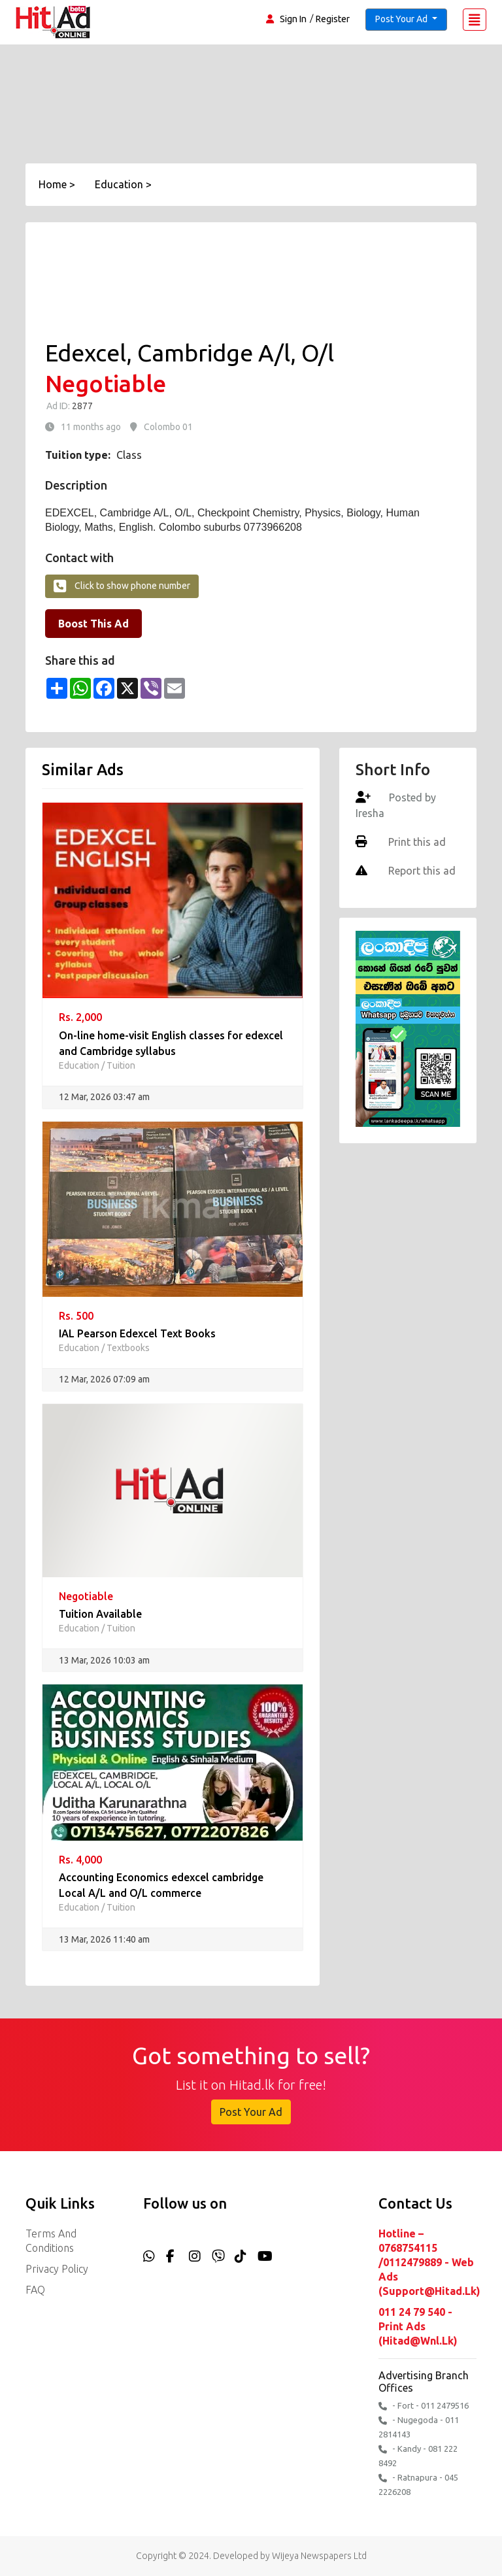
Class (129, 455)
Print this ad (416, 842)
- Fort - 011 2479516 (423, 2406)
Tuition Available (100, 1614)
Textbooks (128, 1348)
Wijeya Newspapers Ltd (319, 2556)
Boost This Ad (93, 623)
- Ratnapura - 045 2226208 (418, 2484)
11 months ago (91, 427)
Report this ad (421, 871)
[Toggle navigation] (474, 19)
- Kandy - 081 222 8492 (418, 2455)
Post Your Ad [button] (402, 19)
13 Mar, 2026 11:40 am (104, 1939)
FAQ (35, 2290)
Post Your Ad (251, 2112)
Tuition (121, 1065)
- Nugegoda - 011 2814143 (418, 2427)
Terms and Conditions (50, 2241)
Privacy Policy (56, 2269)
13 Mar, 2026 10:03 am (104, 1660)
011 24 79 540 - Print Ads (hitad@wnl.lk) (418, 2326)
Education (79, 1065)
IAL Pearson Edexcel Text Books (137, 1333)
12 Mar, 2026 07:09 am (104, 1379)
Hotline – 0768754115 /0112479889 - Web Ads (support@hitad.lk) (427, 2262)
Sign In (293, 19)
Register (333, 19)
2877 (81, 406)
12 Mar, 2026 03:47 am (104, 1097)
